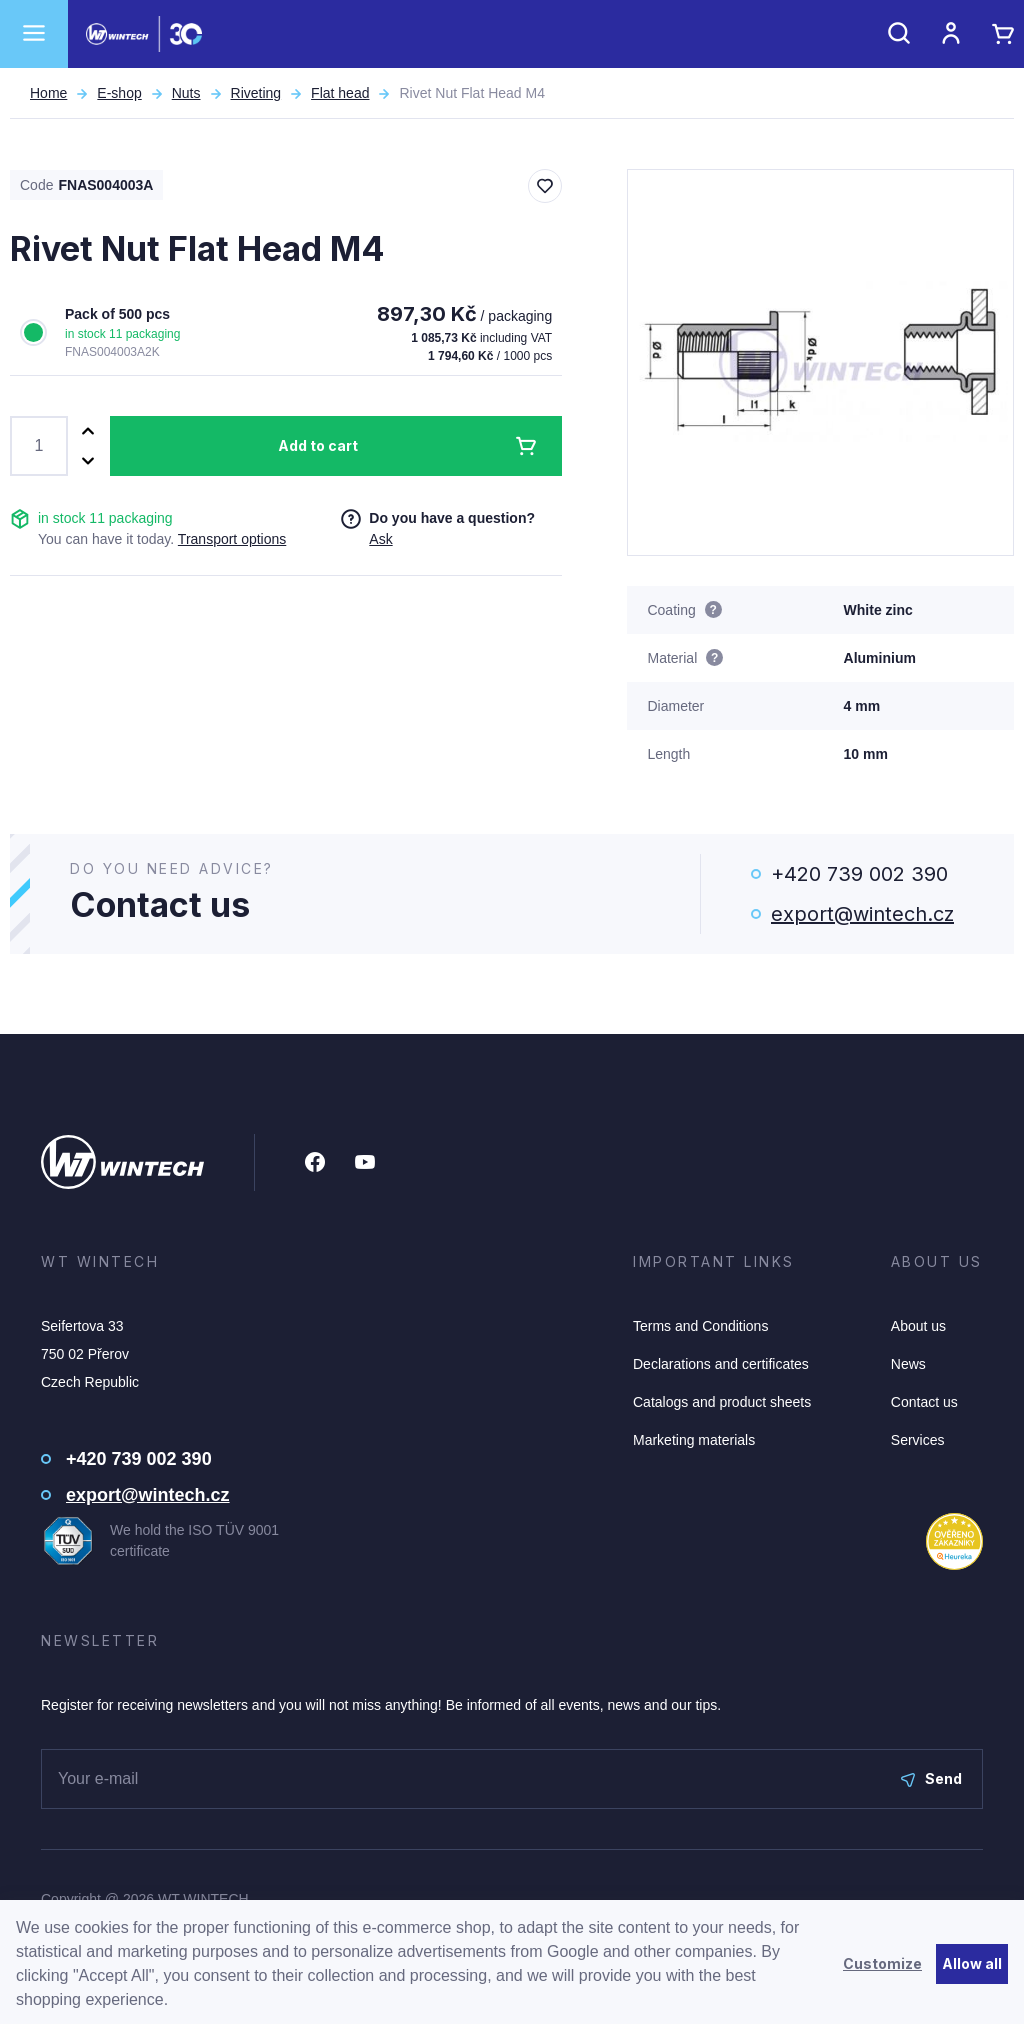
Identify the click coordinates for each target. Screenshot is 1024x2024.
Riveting (256, 93)
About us (918, 1326)
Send (931, 1778)
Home (48, 93)
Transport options (232, 539)
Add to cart (318, 445)
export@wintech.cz (862, 914)
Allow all (972, 1963)
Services (918, 1440)
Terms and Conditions (700, 1326)
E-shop (119, 93)
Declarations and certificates (721, 1364)
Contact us (924, 1402)
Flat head (340, 93)
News (908, 1364)
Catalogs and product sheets (722, 1402)
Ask (380, 539)
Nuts (186, 93)
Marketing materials (694, 1440)
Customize (882, 1963)
